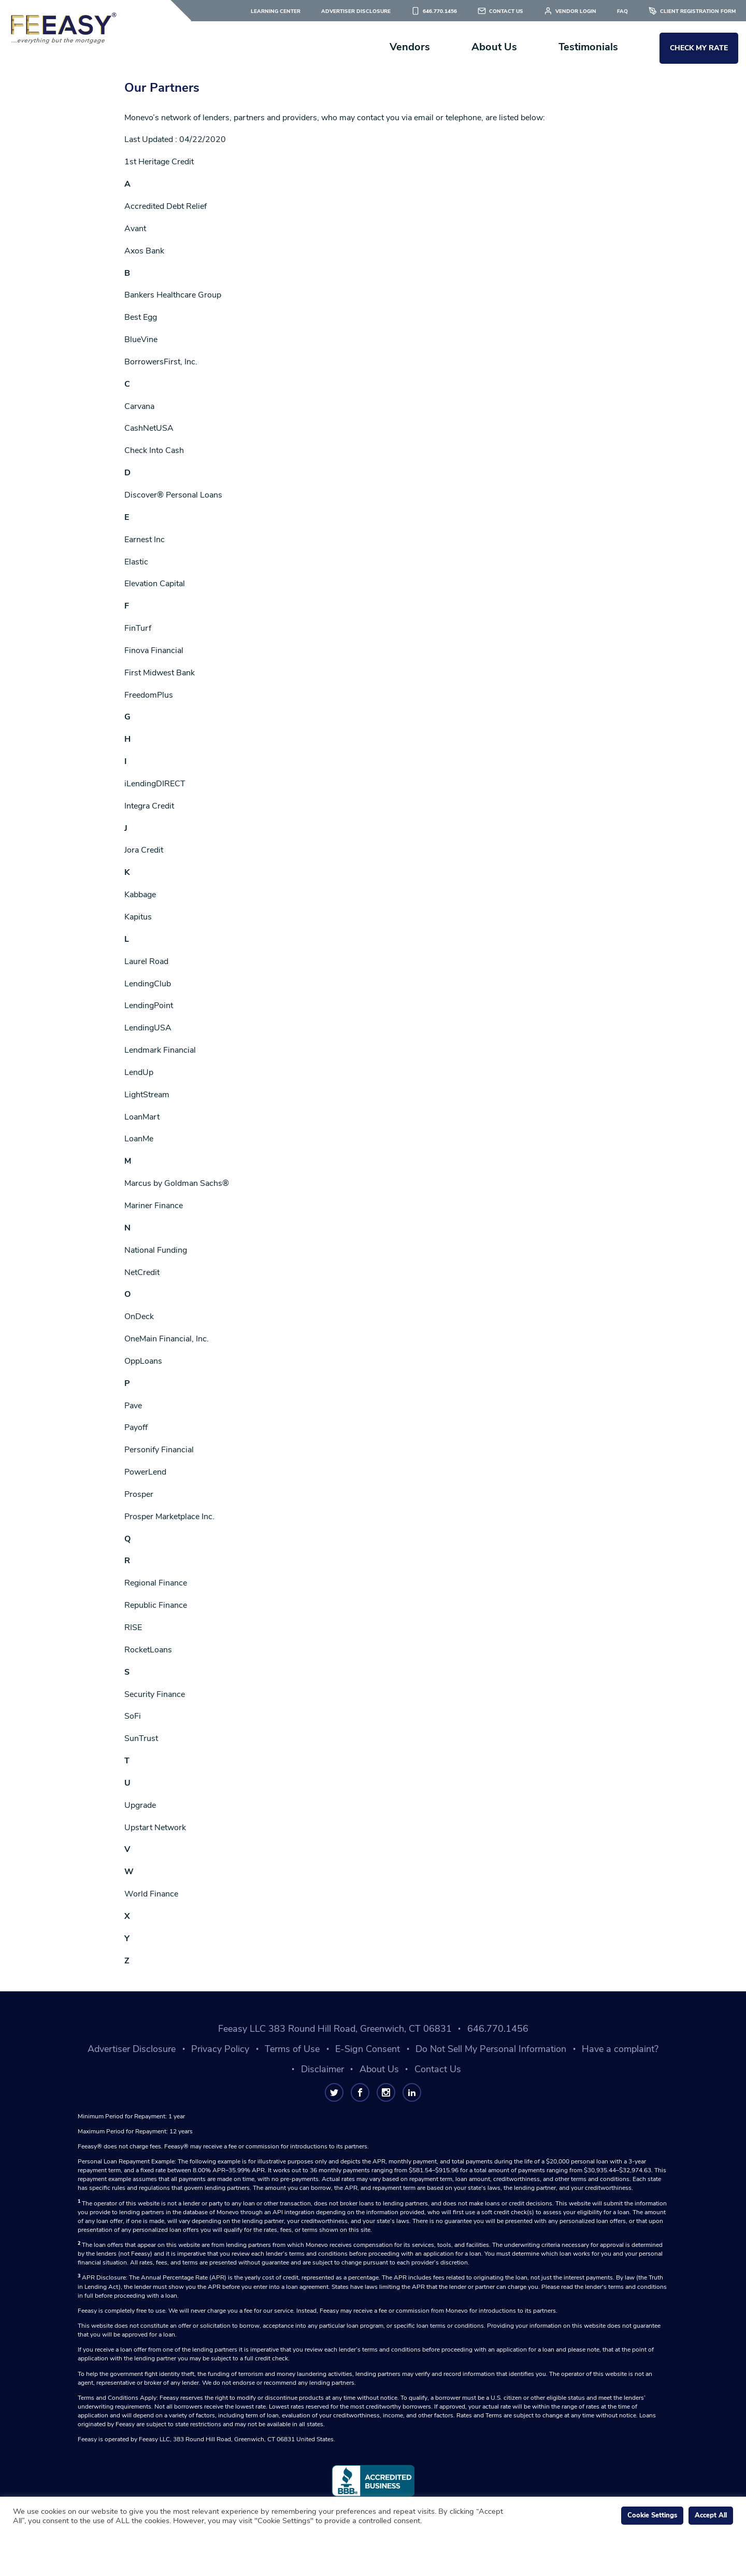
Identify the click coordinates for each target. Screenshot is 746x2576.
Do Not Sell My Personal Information (490, 2049)
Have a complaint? (620, 2049)
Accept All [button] (711, 2515)
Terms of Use (292, 2049)
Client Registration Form (698, 11)
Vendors (410, 47)
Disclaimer (322, 2069)
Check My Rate (699, 48)
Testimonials (588, 47)
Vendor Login (575, 11)
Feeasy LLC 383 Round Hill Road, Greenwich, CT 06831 (335, 2028)
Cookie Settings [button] (652, 2515)
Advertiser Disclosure (356, 11)
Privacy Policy (220, 2049)
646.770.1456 (440, 11)
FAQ (622, 11)
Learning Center (275, 11)
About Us (494, 47)
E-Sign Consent (367, 2049)
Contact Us (506, 11)
